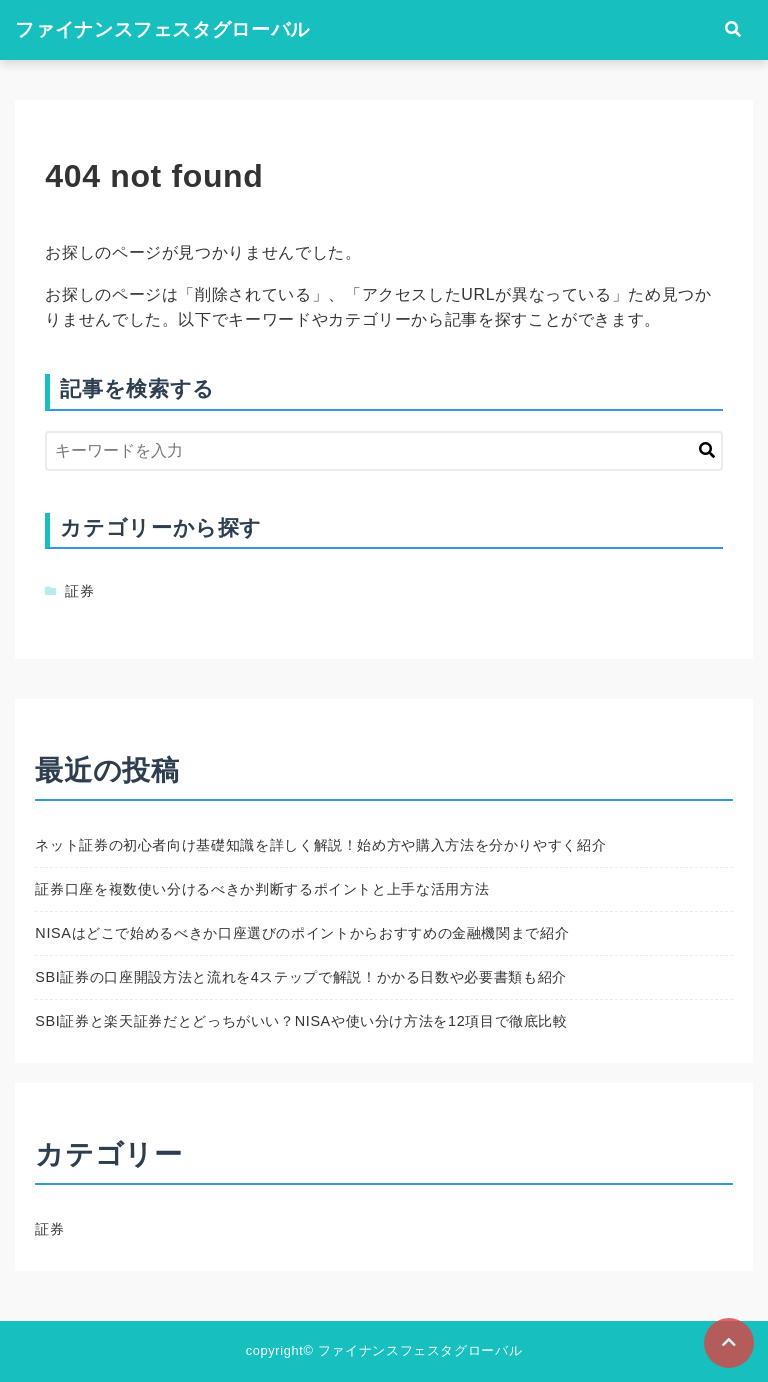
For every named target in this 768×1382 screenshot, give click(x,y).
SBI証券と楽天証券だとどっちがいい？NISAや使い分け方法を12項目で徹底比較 (301, 1021)
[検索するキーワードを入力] (383, 451)
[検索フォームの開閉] (733, 30)
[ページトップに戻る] (729, 1343)
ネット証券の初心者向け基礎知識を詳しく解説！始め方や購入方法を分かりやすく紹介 (320, 845)
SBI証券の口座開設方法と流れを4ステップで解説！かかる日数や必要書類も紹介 (301, 977)
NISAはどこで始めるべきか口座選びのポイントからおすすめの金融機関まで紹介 (302, 933)
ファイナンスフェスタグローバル (162, 29)
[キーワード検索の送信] (707, 451)
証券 (79, 591)
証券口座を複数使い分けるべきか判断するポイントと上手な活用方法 (262, 889)
